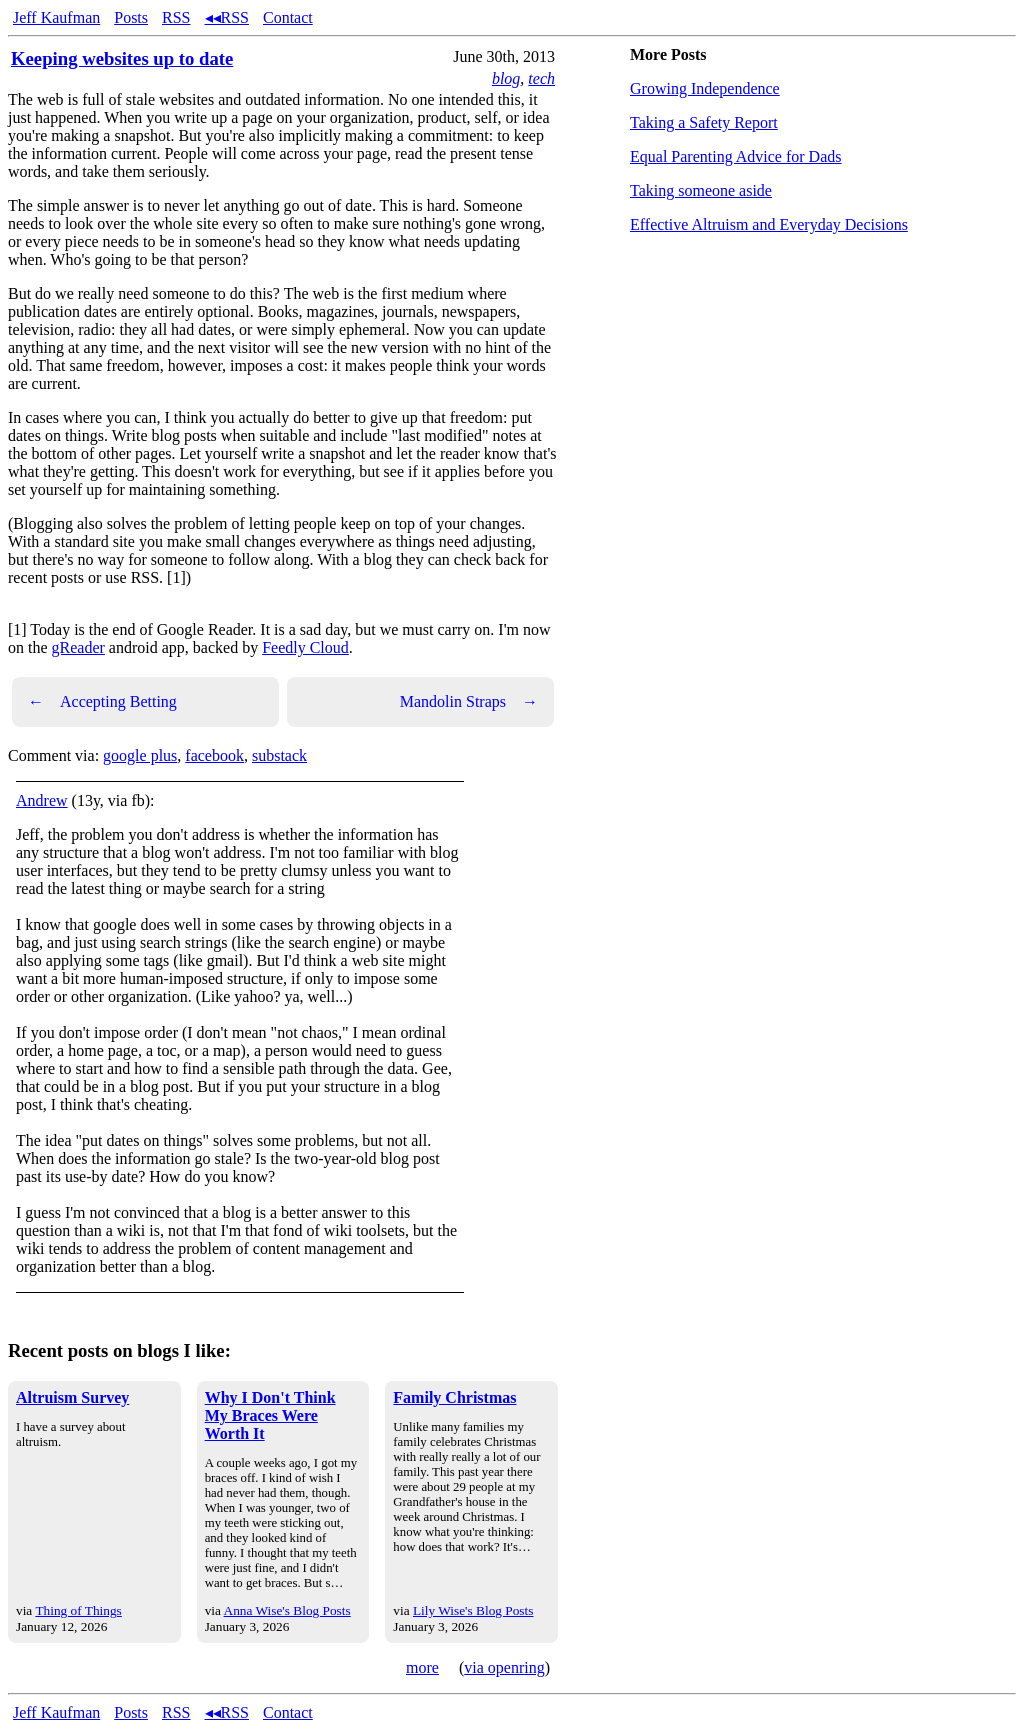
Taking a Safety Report (704, 122)
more (422, 1667)
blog (506, 78)
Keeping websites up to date (122, 58)
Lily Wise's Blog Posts (473, 1610)
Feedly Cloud (305, 647)
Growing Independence (705, 88)
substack (279, 755)
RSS (176, 17)
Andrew (42, 800)
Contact (288, 17)
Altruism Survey (72, 1397)
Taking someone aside (701, 190)
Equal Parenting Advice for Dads (736, 156)
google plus (140, 755)
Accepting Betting (102, 702)
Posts (131, 17)
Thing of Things (78, 1610)
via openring (504, 1667)
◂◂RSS (227, 17)
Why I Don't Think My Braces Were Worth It (270, 1415)
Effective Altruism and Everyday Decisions (769, 224)
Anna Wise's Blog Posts (287, 1610)
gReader (78, 647)
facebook (214, 755)
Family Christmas (454, 1397)
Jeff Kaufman (56, 17)
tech (541, 78)
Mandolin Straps (469, 702)
